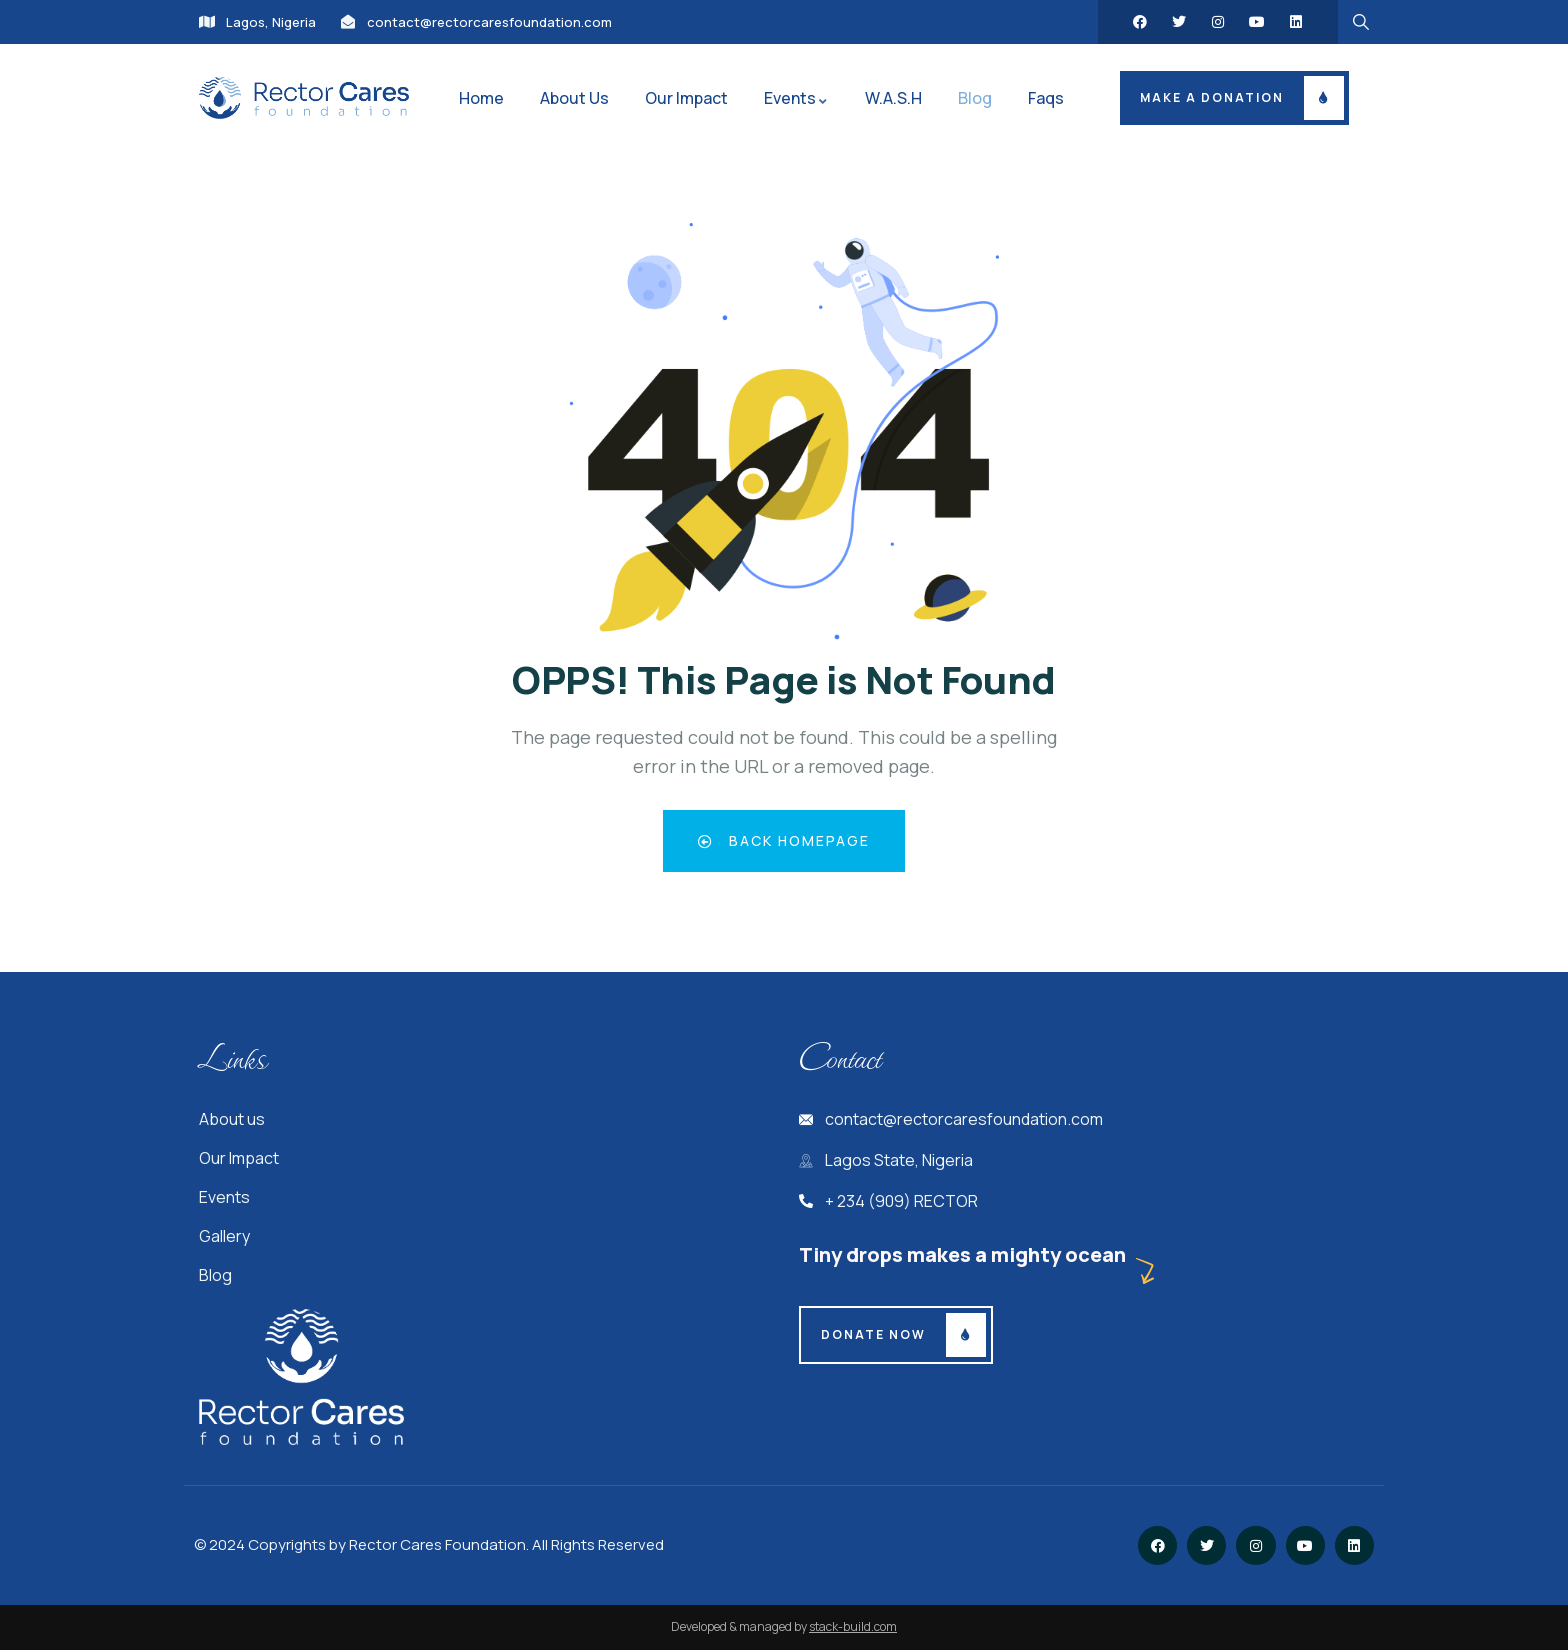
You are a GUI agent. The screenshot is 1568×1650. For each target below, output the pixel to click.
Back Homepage (784, 840)
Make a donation (1212, 97)
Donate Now (873, 1334)
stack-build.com (853, 1626)
